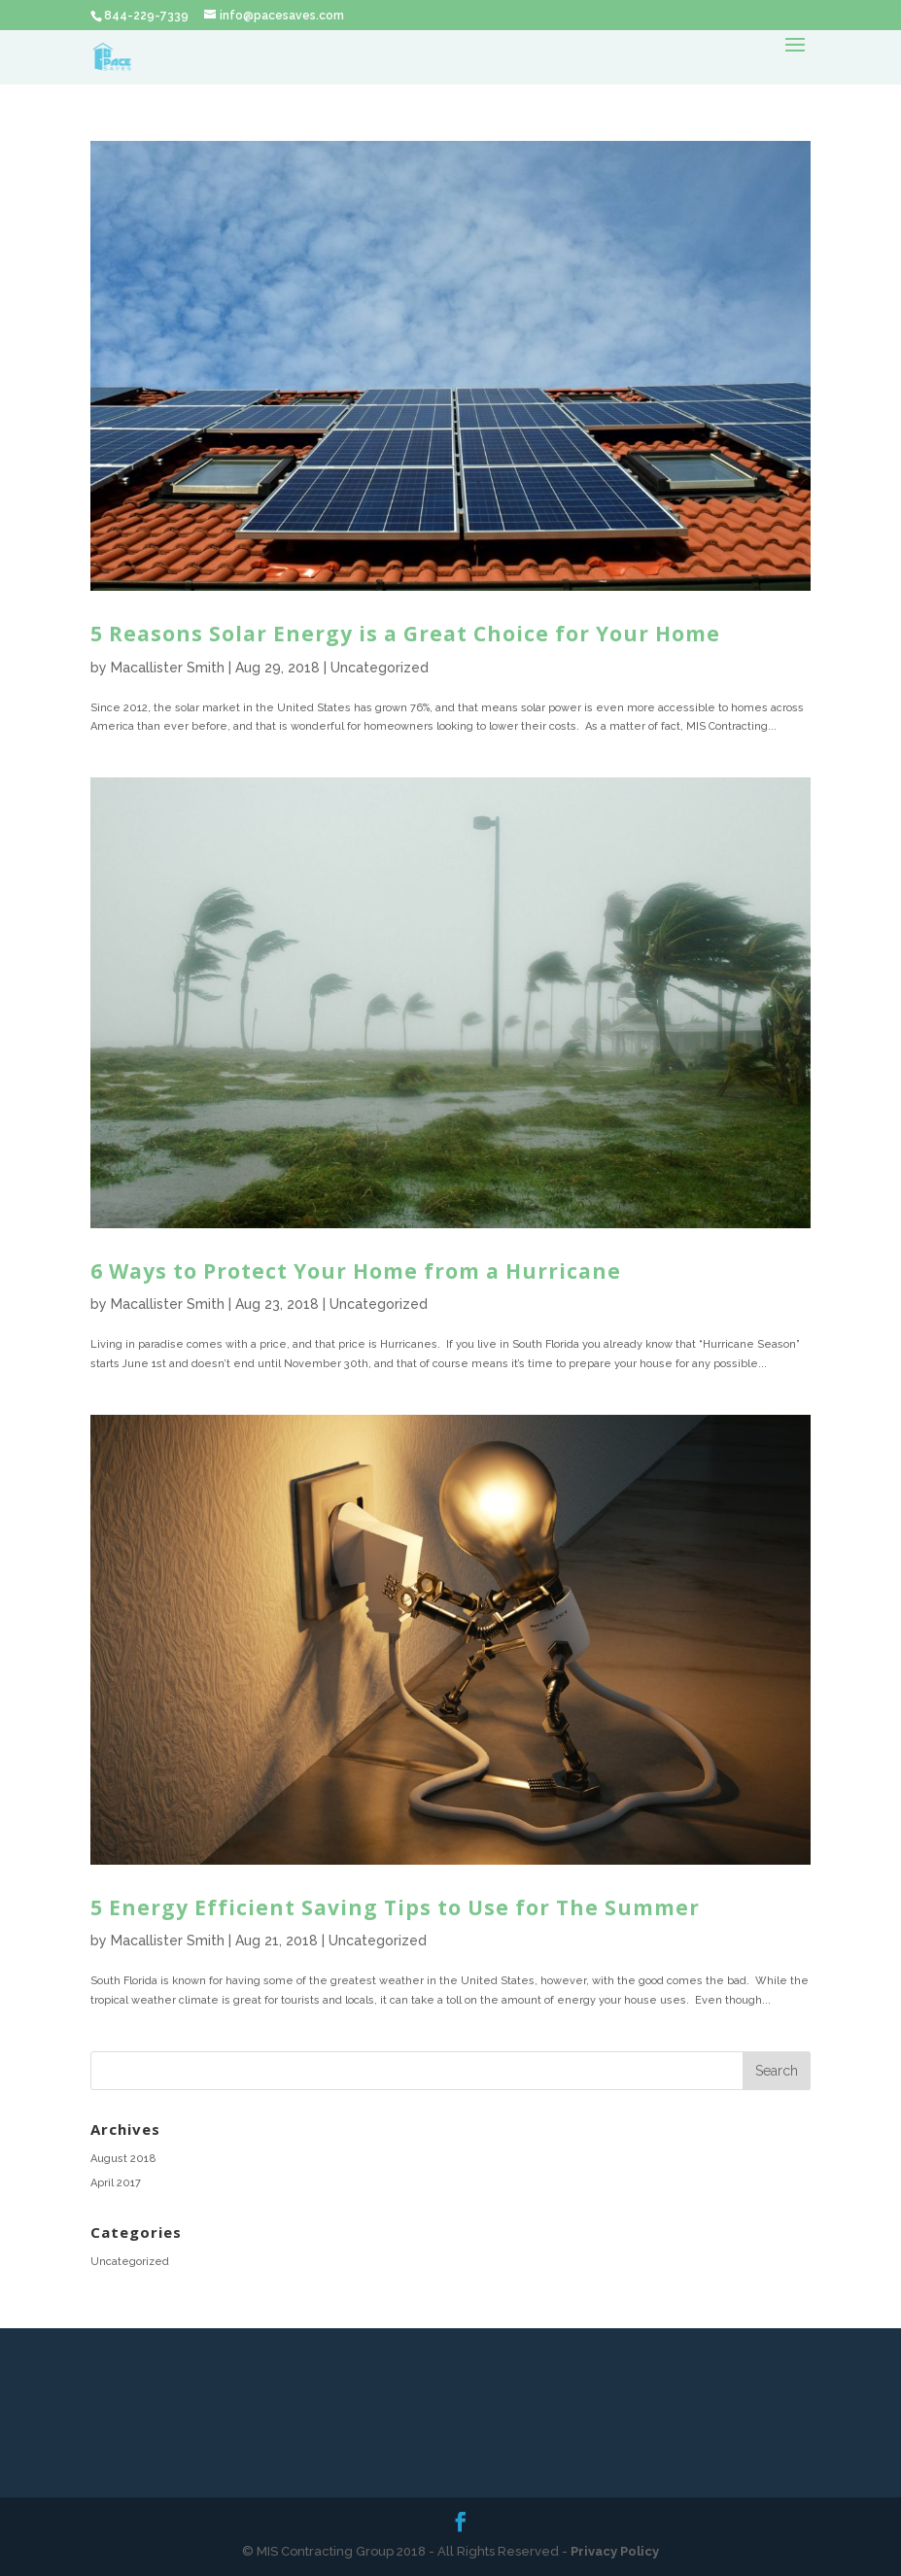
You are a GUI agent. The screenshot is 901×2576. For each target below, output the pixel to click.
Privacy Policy (615, 2551)
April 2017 (115, 2183)
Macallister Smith (168, 667)
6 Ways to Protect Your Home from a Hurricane (355, 1271)
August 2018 (123, 2158)
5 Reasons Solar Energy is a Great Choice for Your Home (405, 633)
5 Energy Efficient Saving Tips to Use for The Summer (395, 1907)
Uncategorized (379, 667)
